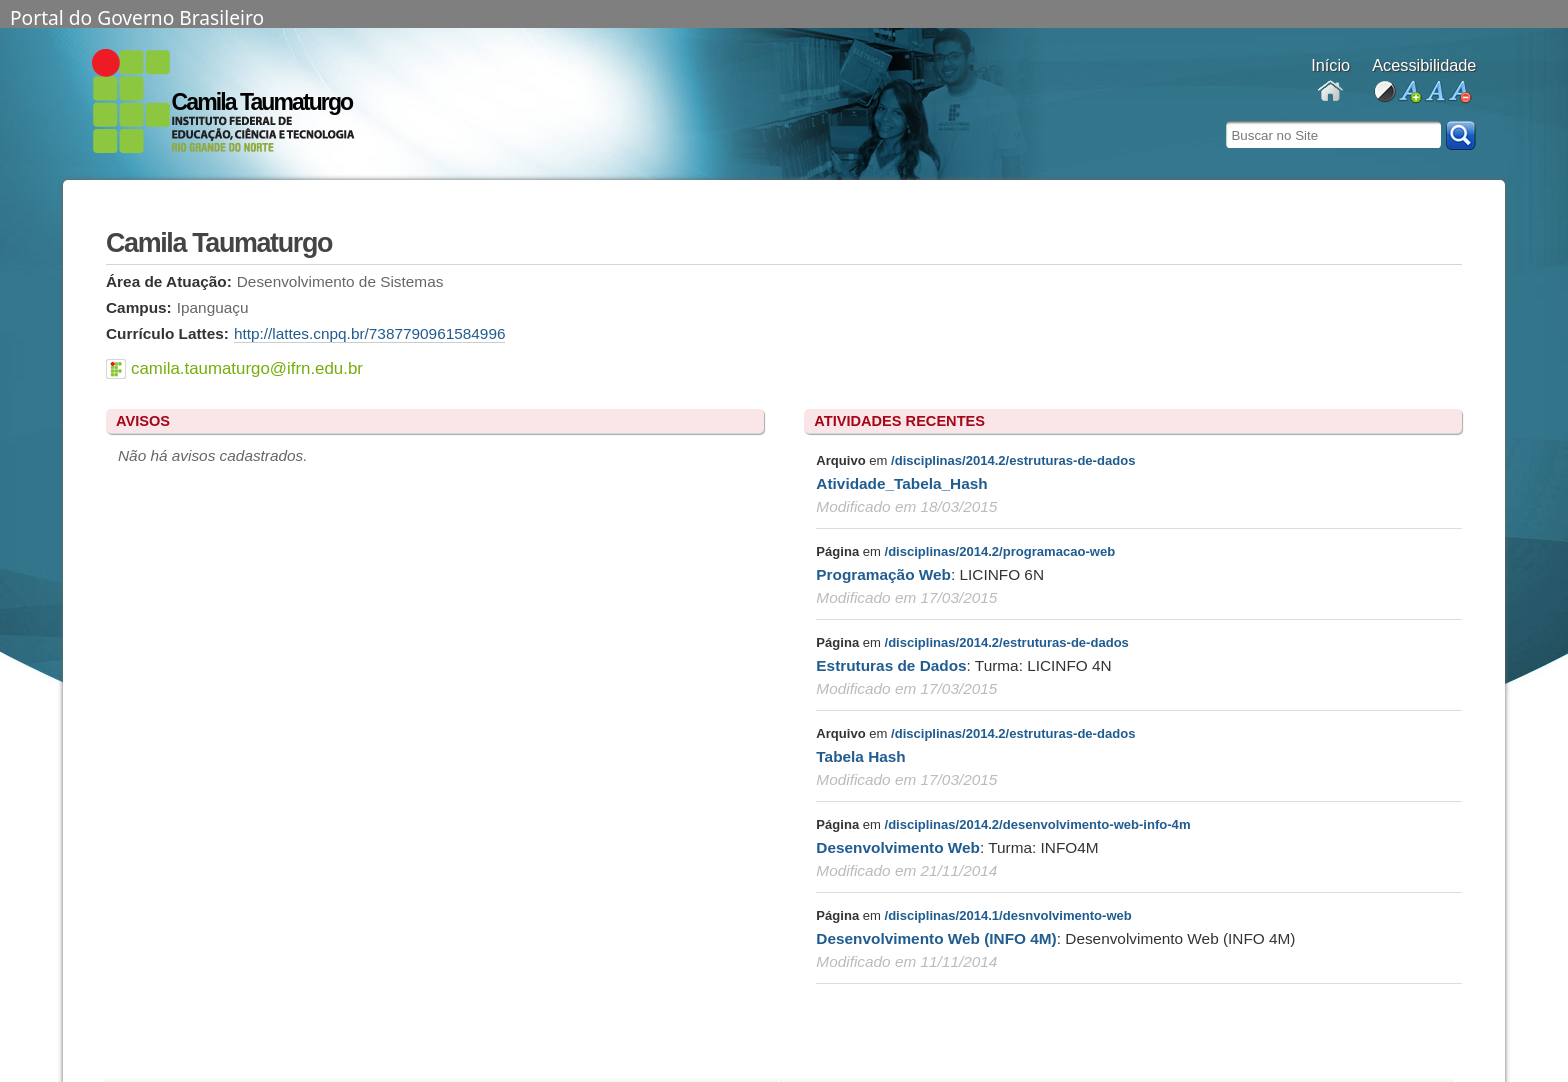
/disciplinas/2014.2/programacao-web (1000, 551)
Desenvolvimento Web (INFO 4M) (936, 938)
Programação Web (883, 574)
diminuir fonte (1459, 92)
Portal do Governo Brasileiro (137, 16)
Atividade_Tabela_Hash (901, 483)
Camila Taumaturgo (262, 102)
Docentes (1330, 92)
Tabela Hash (860, 756)
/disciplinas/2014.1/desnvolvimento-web (1008, 915)
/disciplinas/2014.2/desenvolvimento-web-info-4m (1038, 824)
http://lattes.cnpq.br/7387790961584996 (370, 333)
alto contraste (1384, 92)
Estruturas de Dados (891, 665)
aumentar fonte (1409, 92)
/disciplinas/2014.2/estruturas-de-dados (1013, 460)
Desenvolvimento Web (898, 847)
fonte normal (1434, 92)
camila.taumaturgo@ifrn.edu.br (247, 368)
